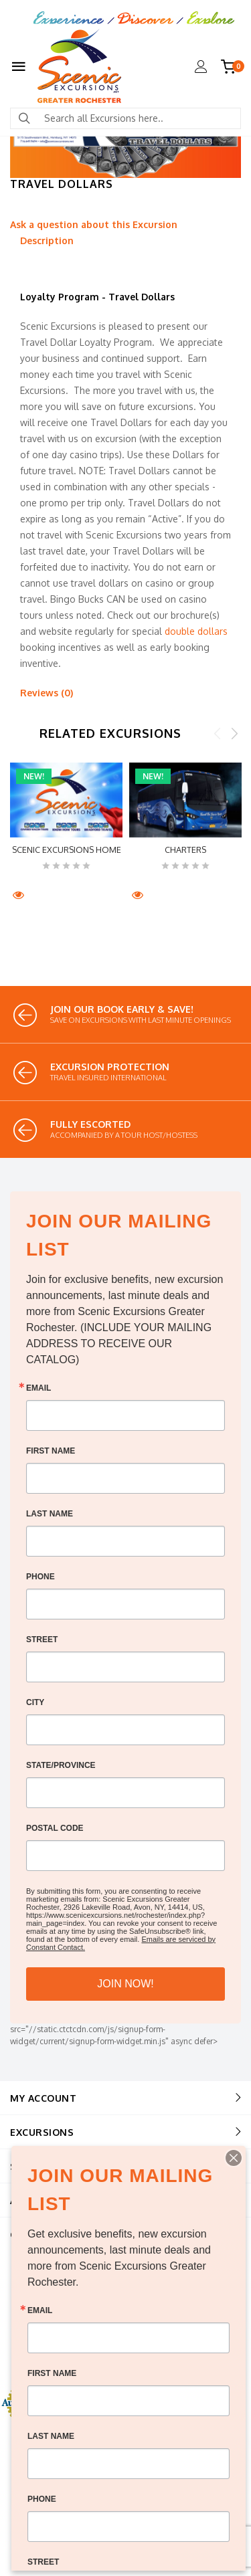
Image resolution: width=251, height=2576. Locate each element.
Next (234, 733)
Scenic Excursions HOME (66, 849)
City (35, 1702)
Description (47, 240)
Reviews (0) (46, 692)
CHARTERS (185, 849)
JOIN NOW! (125, 1983)
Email (38, 1388)
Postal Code (55, 1828)
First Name (50, 1451)
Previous (217, 733)
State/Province (61, 1765)
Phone (40, 1577)
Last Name (49, 1514)
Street (42, 1640)
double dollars (196, 631)
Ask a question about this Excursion (93, 224)
